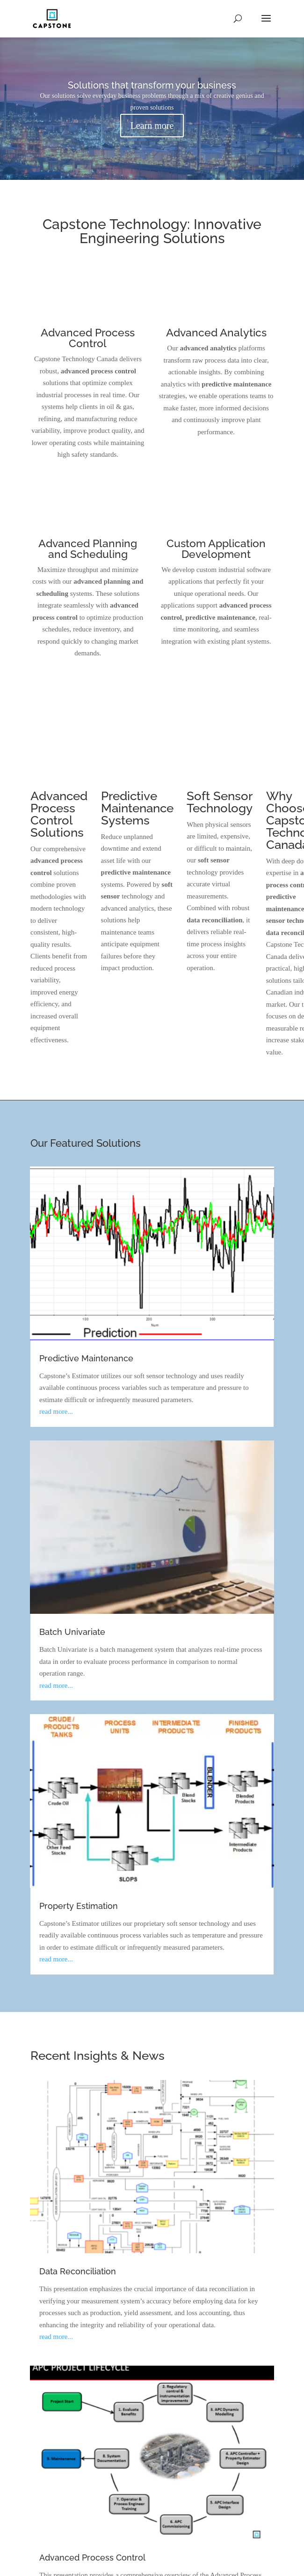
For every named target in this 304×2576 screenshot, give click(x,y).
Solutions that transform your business (152, 85)
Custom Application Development (216, 548)
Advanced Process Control (88, 337)
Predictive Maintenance (86, 1358)
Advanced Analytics (216, 332)
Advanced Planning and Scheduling (87, 548)
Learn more (152, 125)
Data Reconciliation (77, 2271)
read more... (56, 1411)
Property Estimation (78, 1906)
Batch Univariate (72, 1632)
